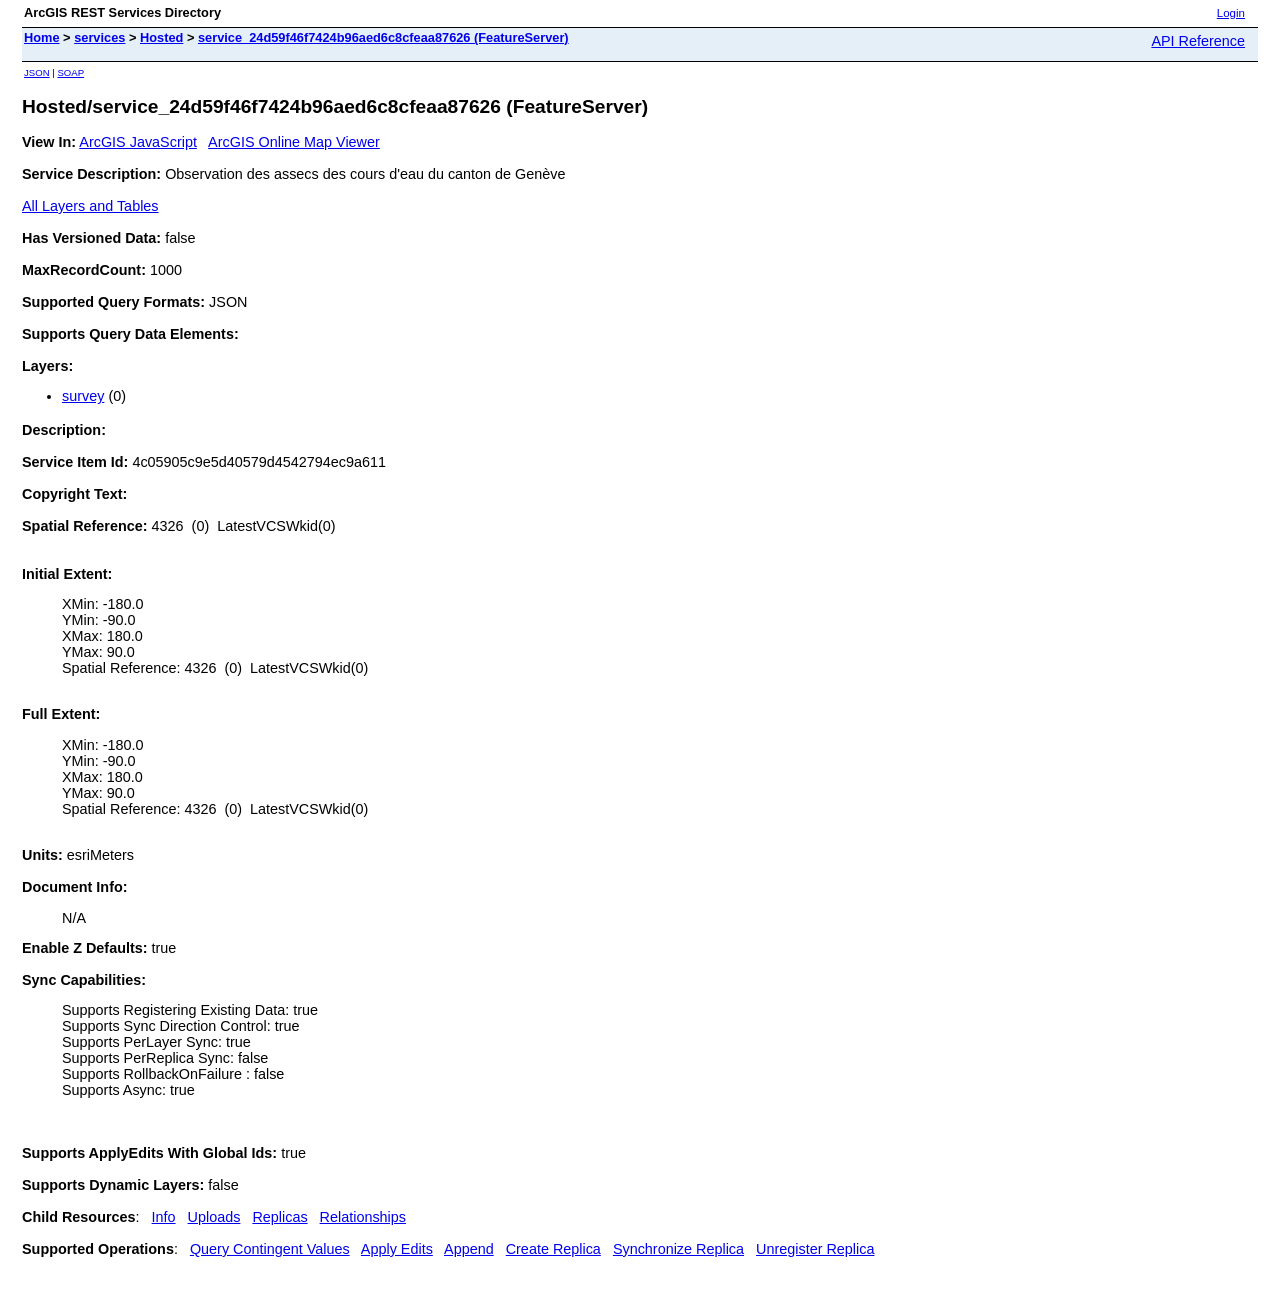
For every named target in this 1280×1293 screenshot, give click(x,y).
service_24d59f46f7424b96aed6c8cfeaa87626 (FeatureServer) (383, 37)
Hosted (161, 37)
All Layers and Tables (90, 206)
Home (42, 37)
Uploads (214, 1217)
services (99, 37)
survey (83, 396)
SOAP (70, 72)
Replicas (279, 1217)
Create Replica (553, 1249)
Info (164, 1217)
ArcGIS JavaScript (138, 142)
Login (1231, 13)
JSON (37, 72)
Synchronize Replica (678, 1249)
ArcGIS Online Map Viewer (294, 142)
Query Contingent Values (270, 1249)
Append (469, 1249)
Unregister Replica (815, 1249)
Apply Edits (397, 1249)
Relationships (363, 1217)
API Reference (1198, 41)
